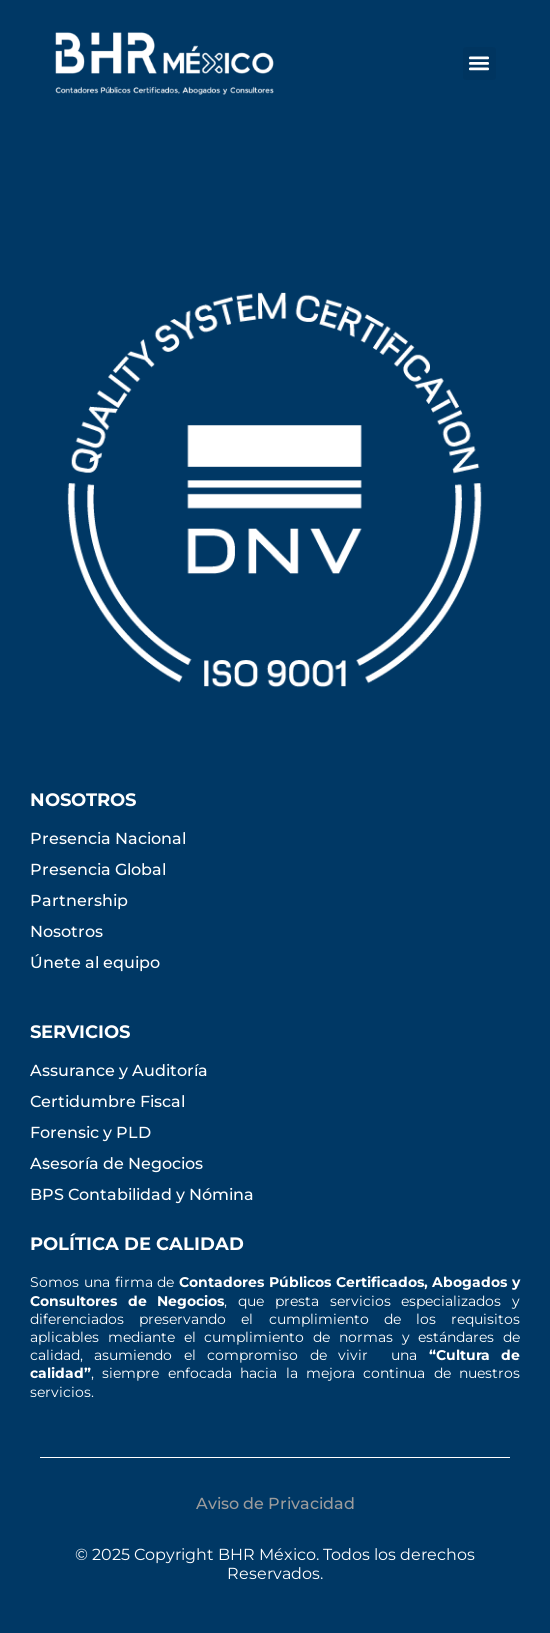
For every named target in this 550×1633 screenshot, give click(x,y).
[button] (479, 63)
